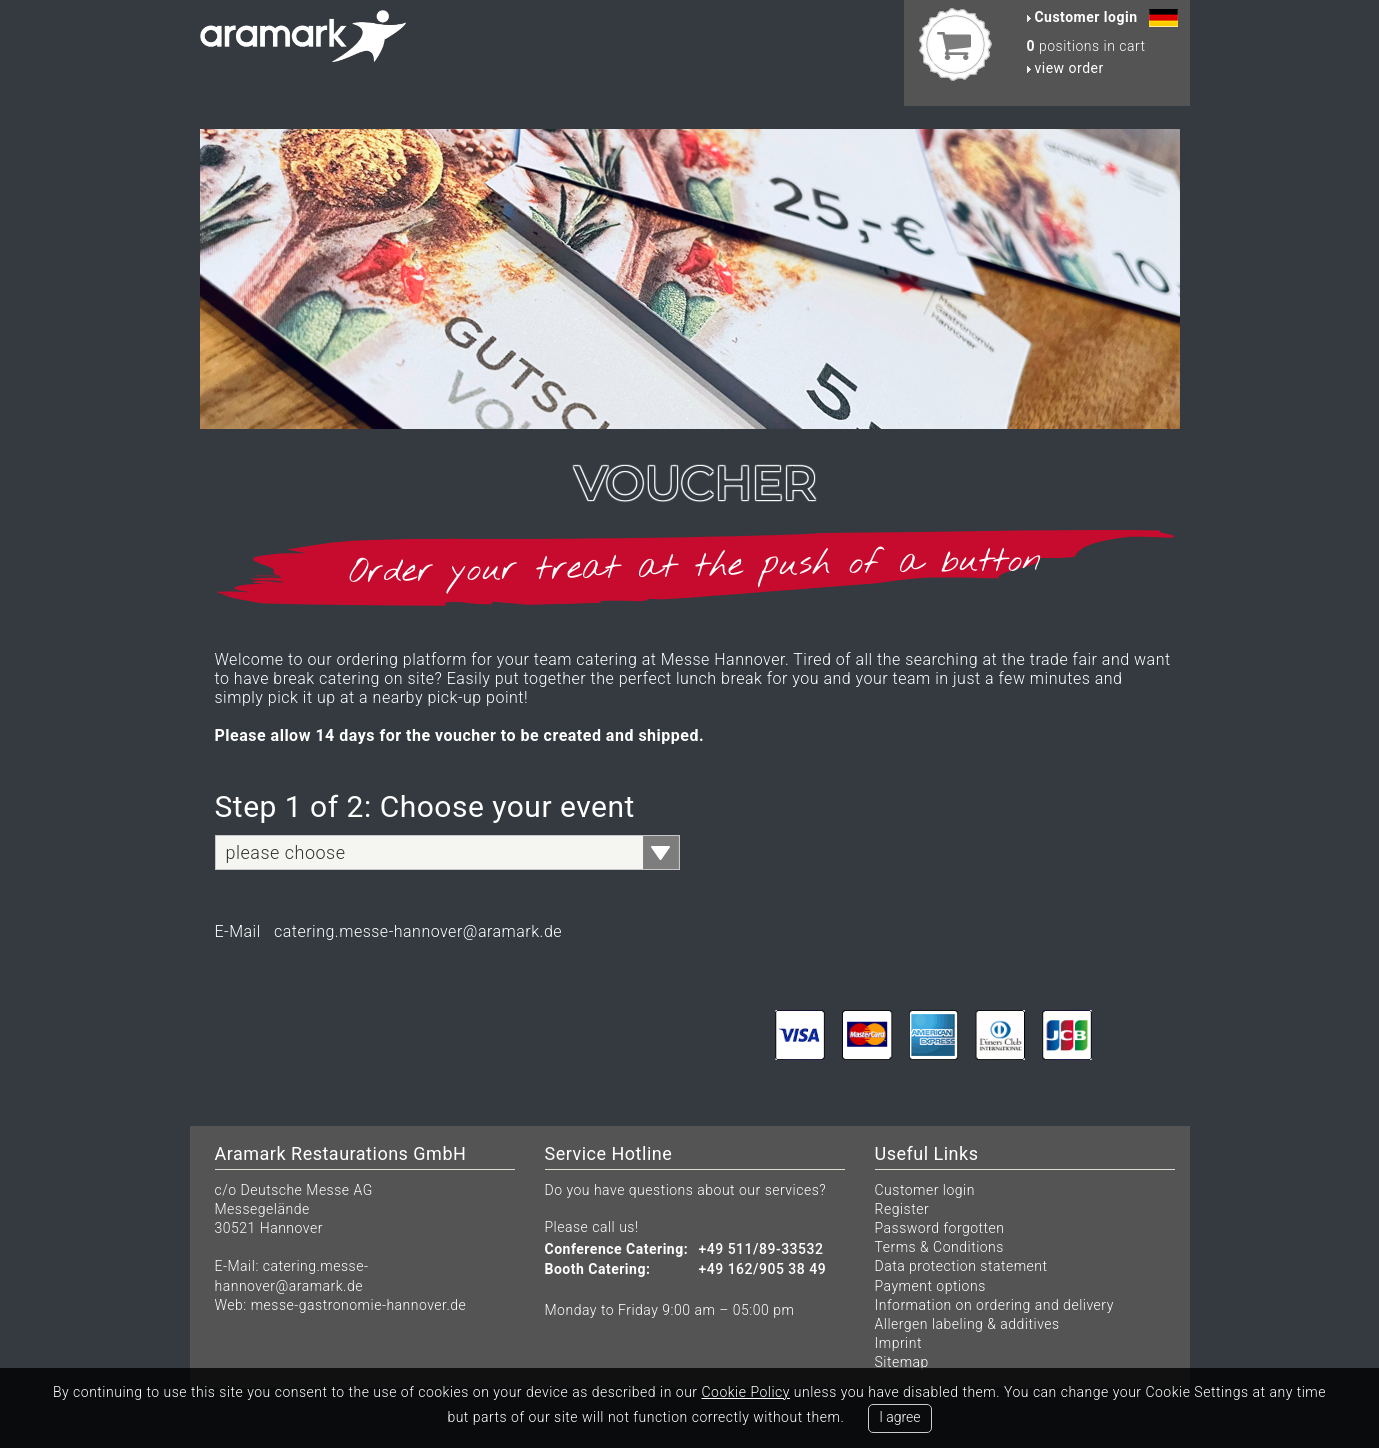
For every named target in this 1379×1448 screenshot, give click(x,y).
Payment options (930, 1286)
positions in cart (1086, 46)
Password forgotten (940, 1228)
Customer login (925, 1190)
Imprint (898, 1343)
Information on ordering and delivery (994, 1305)
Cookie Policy (745, 1392)
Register (902, 1209)
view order (1065, 68)
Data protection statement (961, 1266)
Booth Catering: (598, 1269)
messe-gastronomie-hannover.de (359, 1305)
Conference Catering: (617, 1249)
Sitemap (902, 1362)
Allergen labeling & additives (967, 1324)
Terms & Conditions (939, 1247)
